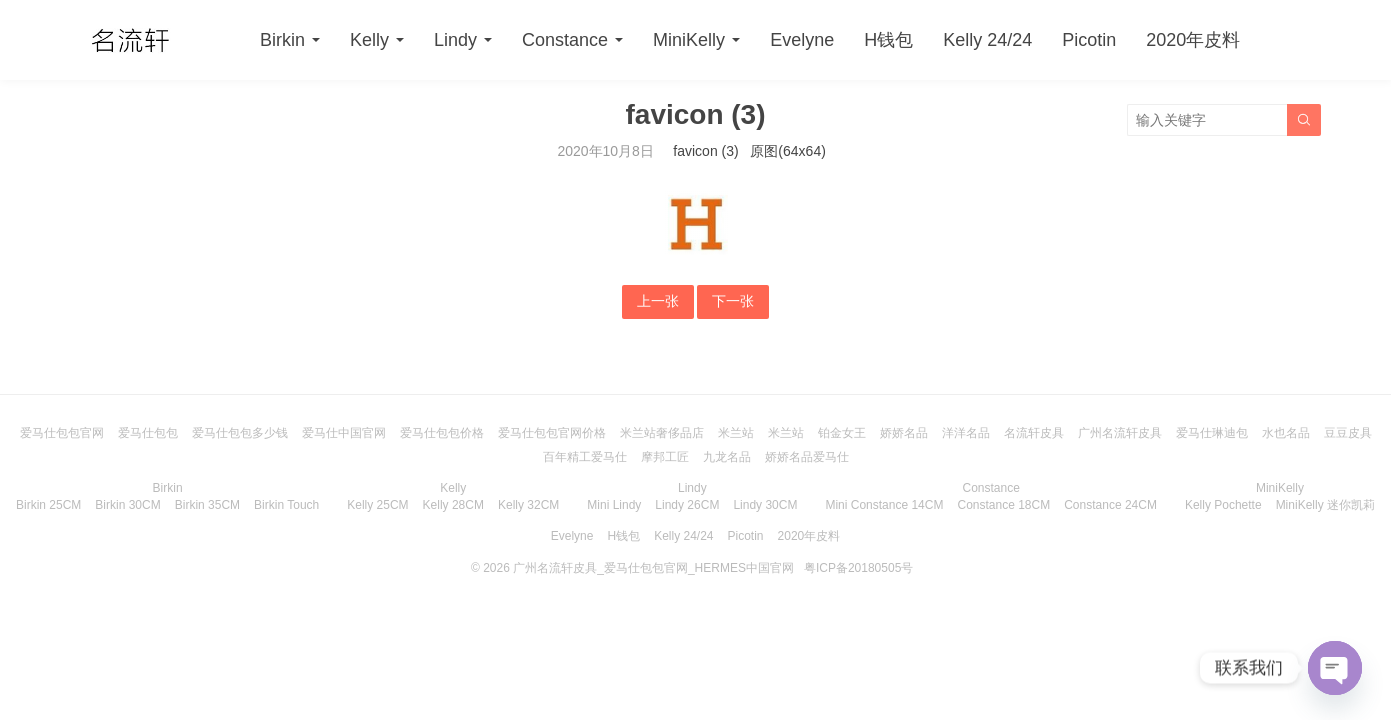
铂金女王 (842, 433)
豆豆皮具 (1348, 433)
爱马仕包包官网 (62, 433)
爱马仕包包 (148, 433)
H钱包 (888, 40)
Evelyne (802, 40)
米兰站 (736, 433)
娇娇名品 (904, 433)
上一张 (658, 301)
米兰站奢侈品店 (662, 433)
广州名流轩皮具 (1120, 433)
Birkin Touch (286, 505)
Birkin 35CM (207, 505)
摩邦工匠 (665, 457)
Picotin (1089, 40)
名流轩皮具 (1034, 433)
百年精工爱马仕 (585, 457)
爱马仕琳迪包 (1212, 433)
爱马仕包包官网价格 (552, 433)
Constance (565, 40)
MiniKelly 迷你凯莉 (1325, 505)
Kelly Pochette (1223, 505)
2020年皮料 (1193, 40)
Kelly (369, 40)
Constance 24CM (1110, 505)
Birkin (282, 40)
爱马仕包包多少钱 (240, 433)
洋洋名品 (966, 433)
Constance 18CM (1003, 505)
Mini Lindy (614, 505)
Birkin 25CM (48, 505)
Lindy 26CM (687, 505)
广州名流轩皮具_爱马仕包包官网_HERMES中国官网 (653, 568)
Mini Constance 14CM (884, 505)
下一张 (733, 301)
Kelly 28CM (453, 505)
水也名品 (1286, 433)
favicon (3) (705, 151)
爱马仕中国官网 (344, 433)
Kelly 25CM (377, 505)
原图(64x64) (787, 151)
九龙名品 (727, 457)
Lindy (455, 40)
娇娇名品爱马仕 (807, 457)
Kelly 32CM (528, 505)
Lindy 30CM (765, 505)
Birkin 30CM (127, 505)
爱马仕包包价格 (442, 433)
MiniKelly (689, 40)
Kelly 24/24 (987, 40)
